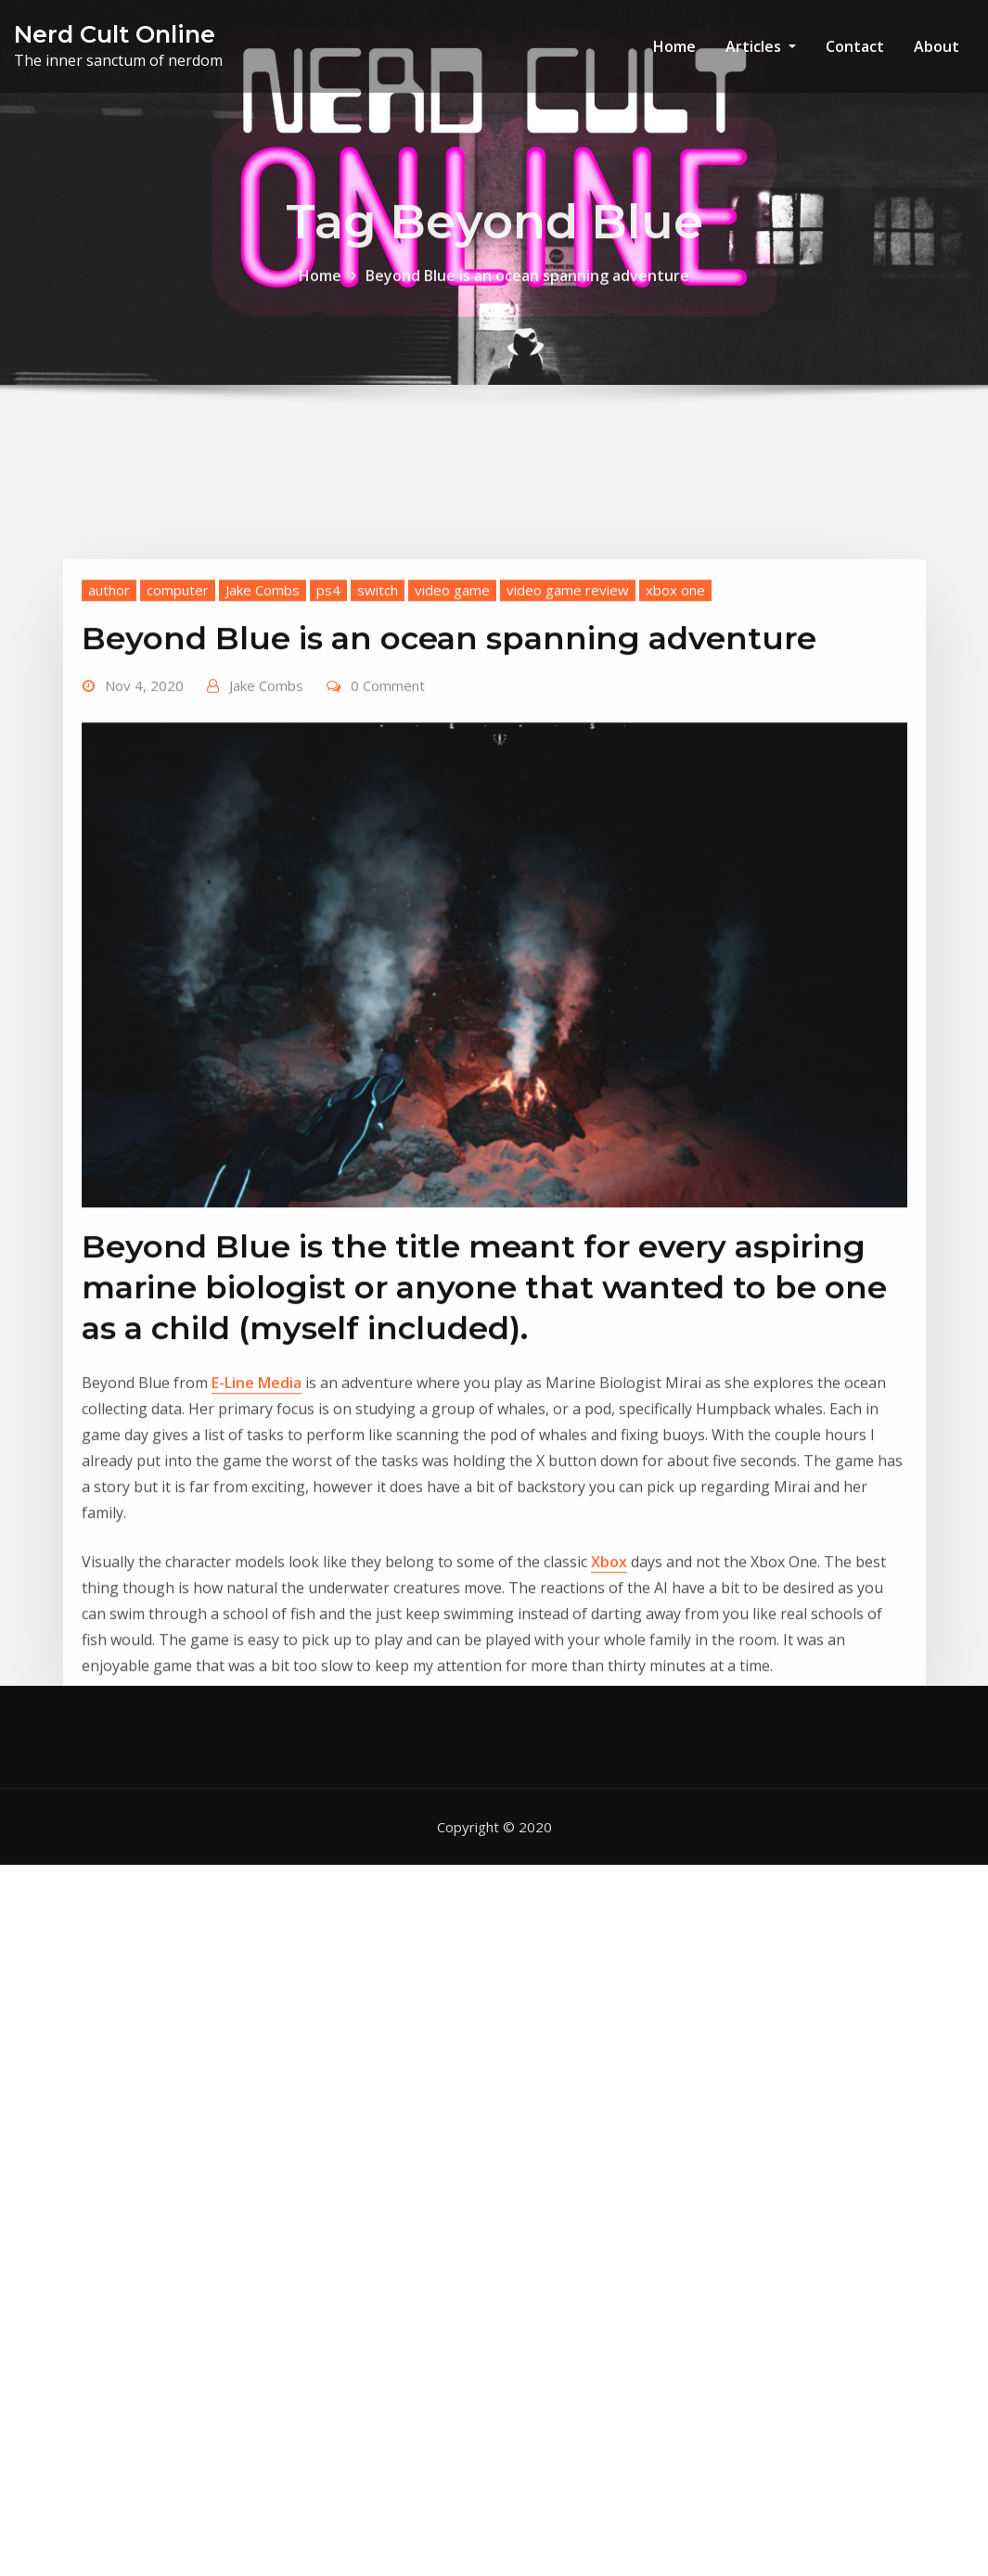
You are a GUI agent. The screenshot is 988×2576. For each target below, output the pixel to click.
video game (452, 748)
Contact (855, 46)
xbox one (675, 748)
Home (674, 46)
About (936, 46)
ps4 (328, 748)
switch (377, 748)
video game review (568, 748)
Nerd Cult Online (114, 33)
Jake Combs (262, 748)
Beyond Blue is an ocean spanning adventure (527, 288)
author (109, 748)
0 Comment (388, 844)
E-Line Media (257, 1541)
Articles (760, 46)
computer (178, 748)
